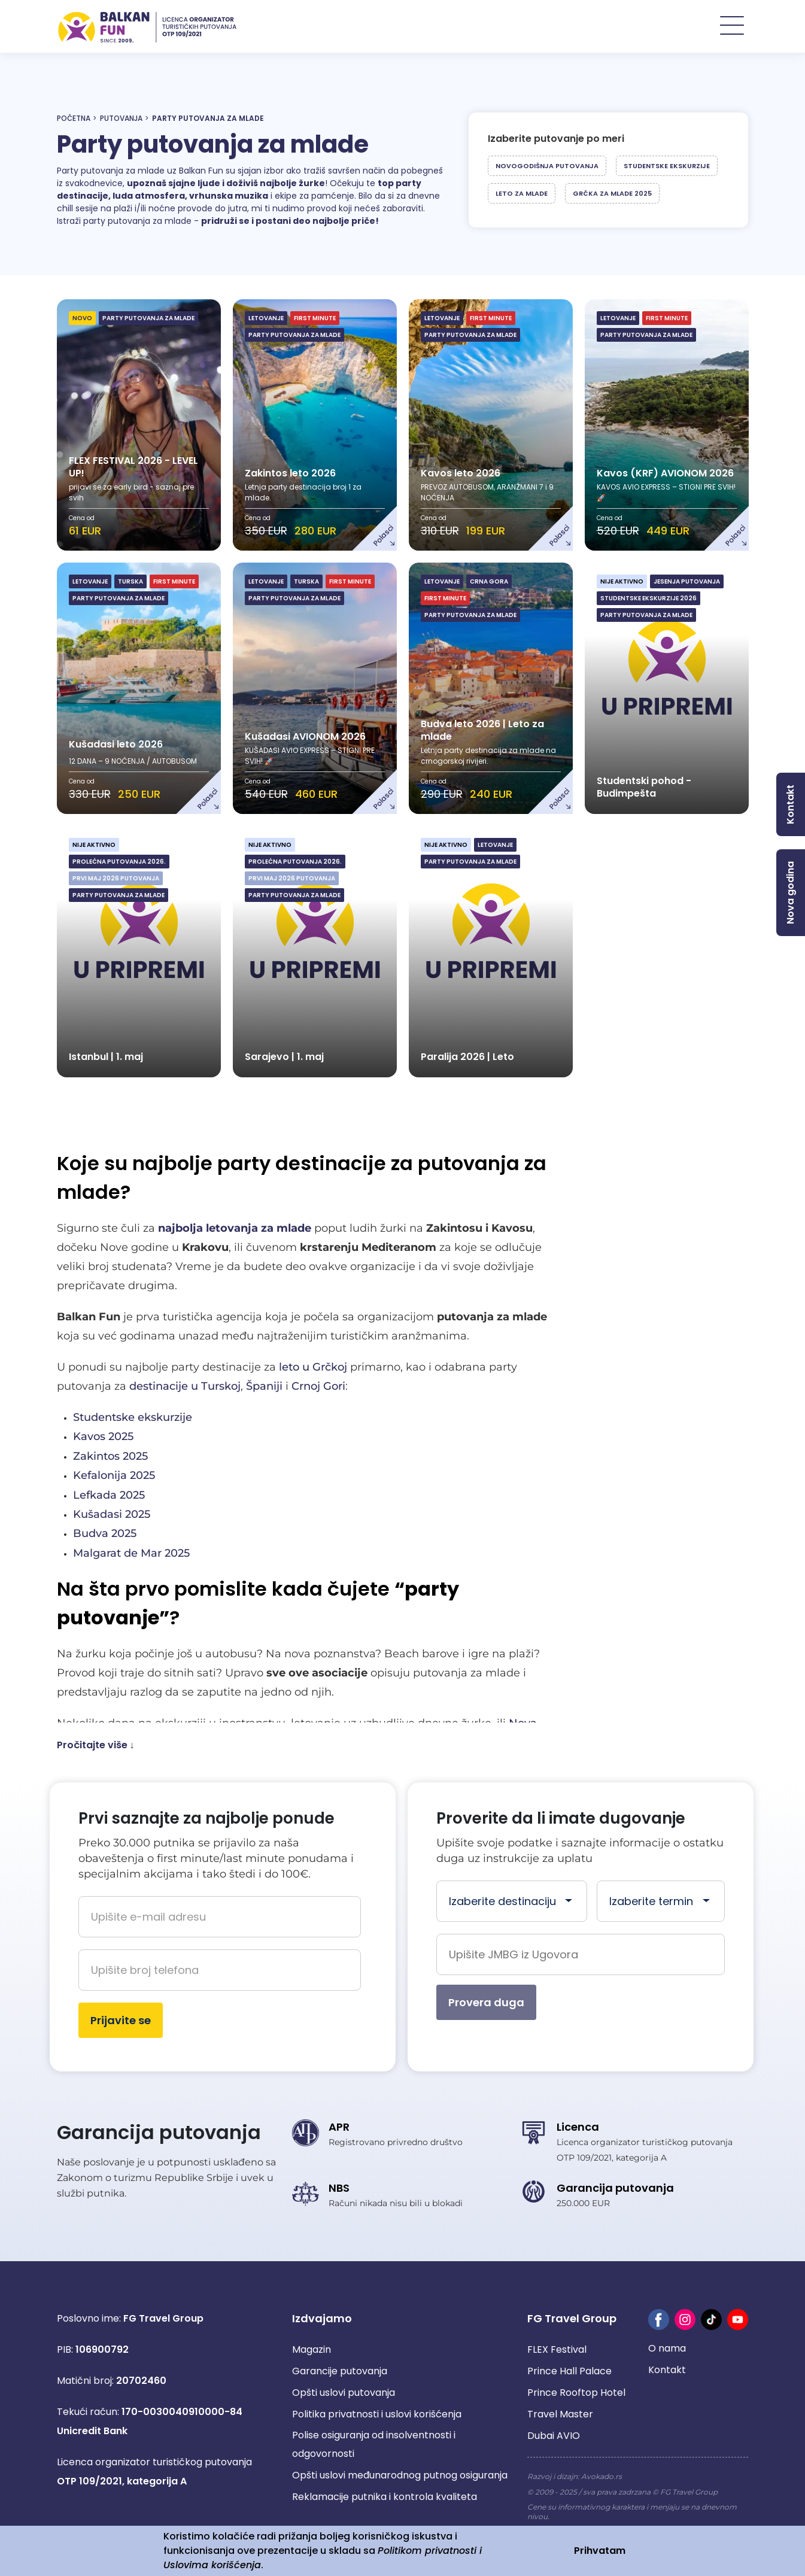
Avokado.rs (601, 2476)
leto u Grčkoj (313, 1367)
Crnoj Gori (318, 1386)
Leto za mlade (522, 194)
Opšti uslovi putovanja (343, 2393)
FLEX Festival (557, 2350)
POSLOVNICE (709, 27)
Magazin (311, 2350)
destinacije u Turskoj (185, 1386)
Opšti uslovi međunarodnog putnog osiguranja (400, 2476)
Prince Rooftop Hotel (576, 2393)
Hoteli (633, 27)
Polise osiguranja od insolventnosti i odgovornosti (373, 2445)
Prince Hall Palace (569, 2371)
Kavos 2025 (103, 1437)
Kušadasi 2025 (111, 1514)
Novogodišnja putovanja (547, 166)
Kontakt (667, 2370)
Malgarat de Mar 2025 (131, 1553)
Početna (73, 119)
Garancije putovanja (339, 2371)
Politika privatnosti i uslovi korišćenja (376, 2415)
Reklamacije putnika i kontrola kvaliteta (384, 2497)
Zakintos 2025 (110, 1456)
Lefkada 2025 (109, 1495)
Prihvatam (599, 2550)
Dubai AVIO (553, 2436)
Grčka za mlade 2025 (612, 194)
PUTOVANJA (556, 27)
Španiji (264, 1386)
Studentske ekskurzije (667, 166)
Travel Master (560, 2415)
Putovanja (121, 119)
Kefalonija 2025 (114, 1476)
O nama (667, 2349)
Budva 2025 (104, 1534)
